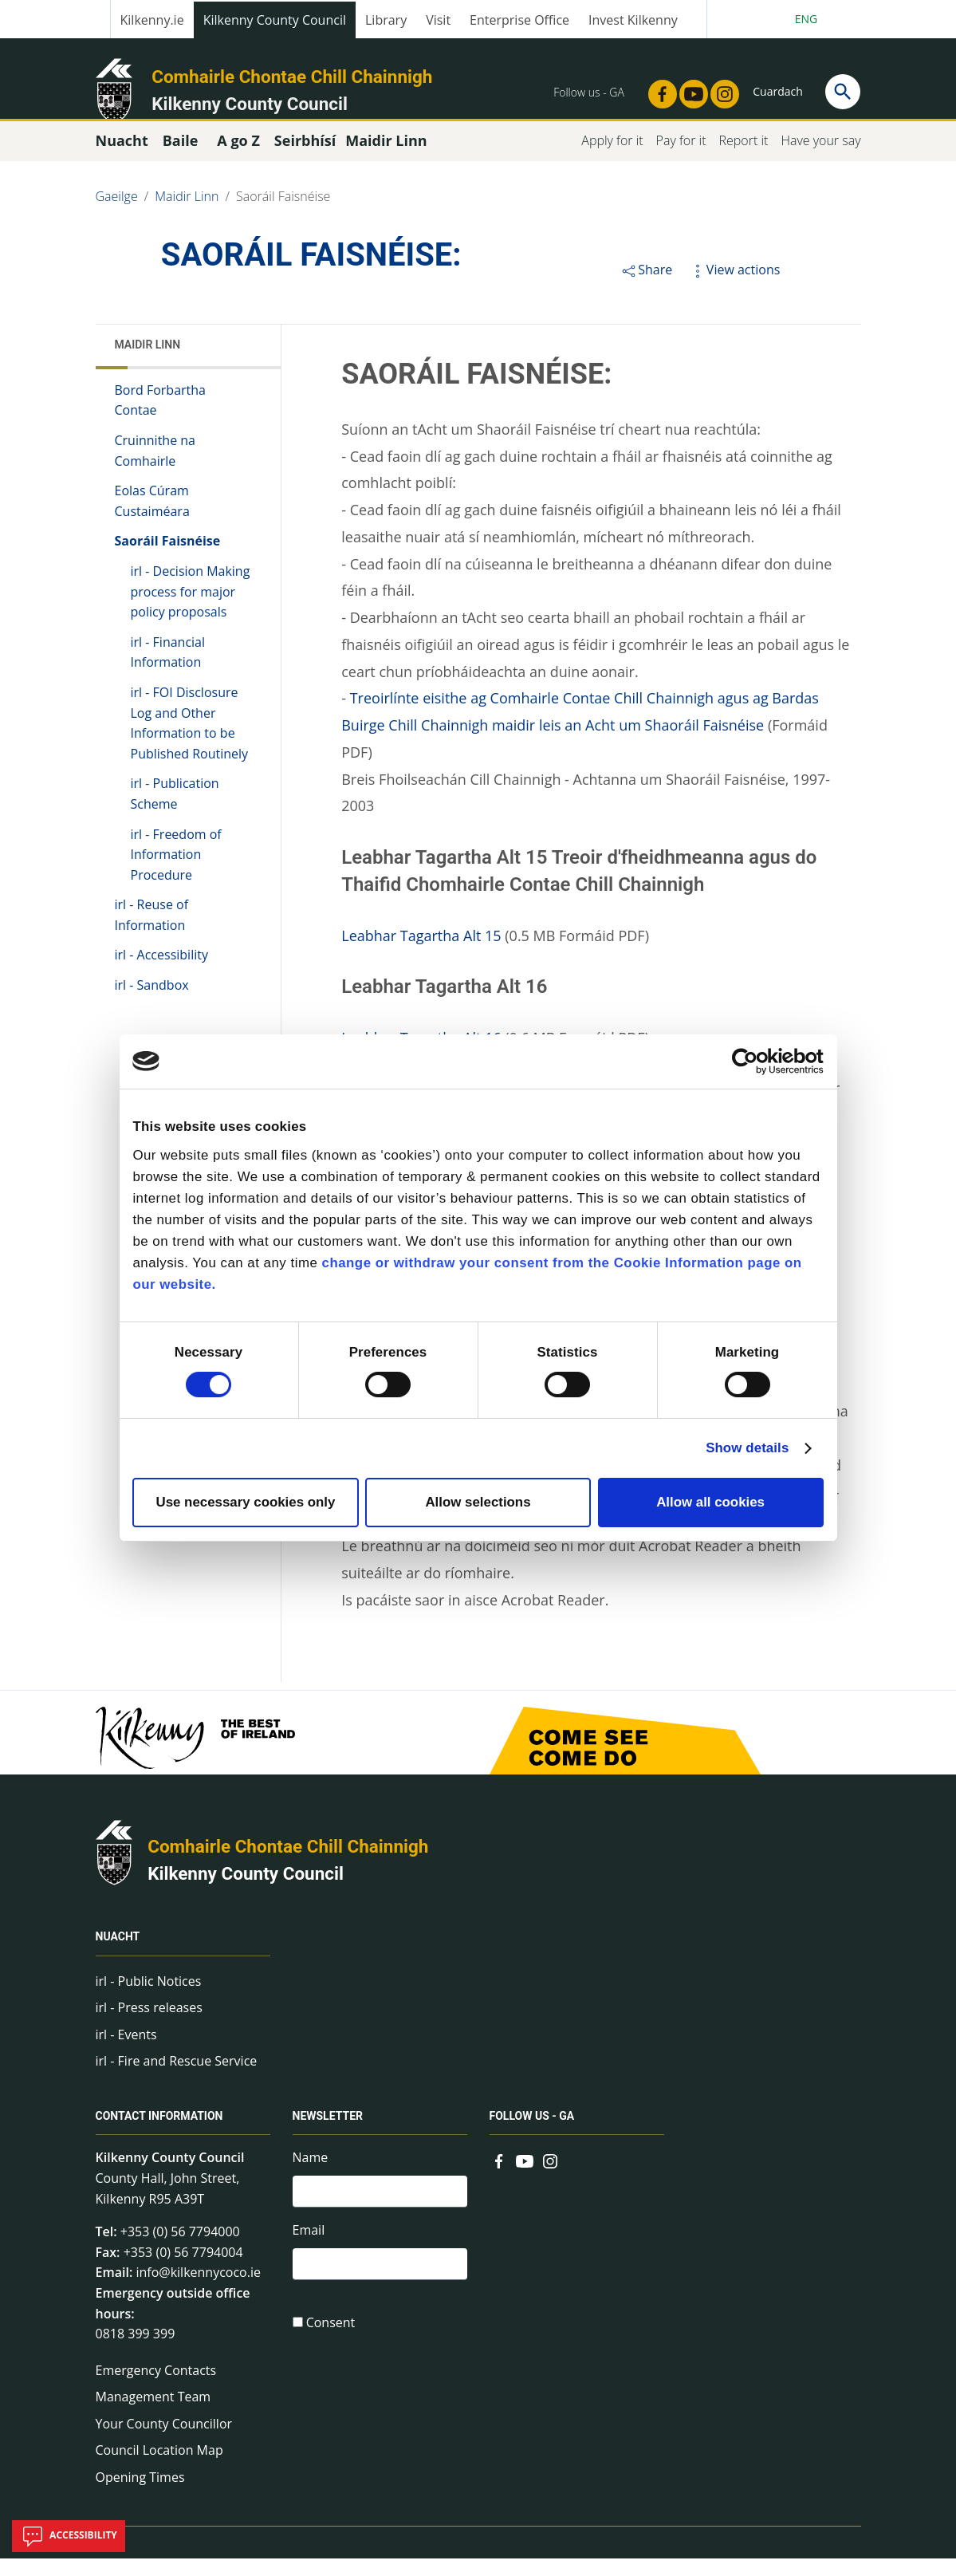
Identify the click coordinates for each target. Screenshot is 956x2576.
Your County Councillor (164, 2441)
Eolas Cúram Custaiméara (152, 518)
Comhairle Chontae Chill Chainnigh (291, 76)
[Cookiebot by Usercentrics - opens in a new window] (754, 1061)
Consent (331, 2348)
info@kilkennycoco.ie (198, 2290)
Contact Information (159, 2134)
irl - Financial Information (168, 670)
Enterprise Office (519, 20)
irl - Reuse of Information (152, 933)
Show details (747, 1447)
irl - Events (126, 2052)
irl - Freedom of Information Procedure (176, 872)
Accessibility (68, 2536)
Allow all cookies (710, 1502)
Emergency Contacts (156, 2388)
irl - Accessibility (161, 973)
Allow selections (477, 1502)
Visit (438, 20)
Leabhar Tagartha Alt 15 (421, 953)
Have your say (820, 158)
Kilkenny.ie (152, 20)
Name (311, 2175)
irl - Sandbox (152, 1002)
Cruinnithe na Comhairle (155, 468)
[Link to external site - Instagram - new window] (720, 89)
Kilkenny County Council (274, 20)
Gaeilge (117, 214)
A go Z (238, 157)
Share (646, 287)
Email (309, 2251)
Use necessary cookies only (245, 1502)
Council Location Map (159, 2468)
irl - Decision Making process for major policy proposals (190, 609)
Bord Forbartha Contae (161, 418)
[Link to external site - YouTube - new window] (688, 89)
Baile (181, 157)
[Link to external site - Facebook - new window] (657, 89)
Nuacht (118, 1954)
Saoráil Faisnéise (283, 214)
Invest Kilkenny (633, 20)
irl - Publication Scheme (175, 812)
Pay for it (681, 158)
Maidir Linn (186, 214)
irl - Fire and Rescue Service (177, 2079)
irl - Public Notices (149, 1998)
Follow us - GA (532, 2134)
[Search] (842, 91)
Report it (743, 158)
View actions (734, 287)
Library (386, 20)
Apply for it (612, 158)
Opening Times (140, 2494)
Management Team (153, 2415)
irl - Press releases (149, 2025)
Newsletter (328, 2134)
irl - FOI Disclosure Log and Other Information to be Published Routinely (190, 740)
